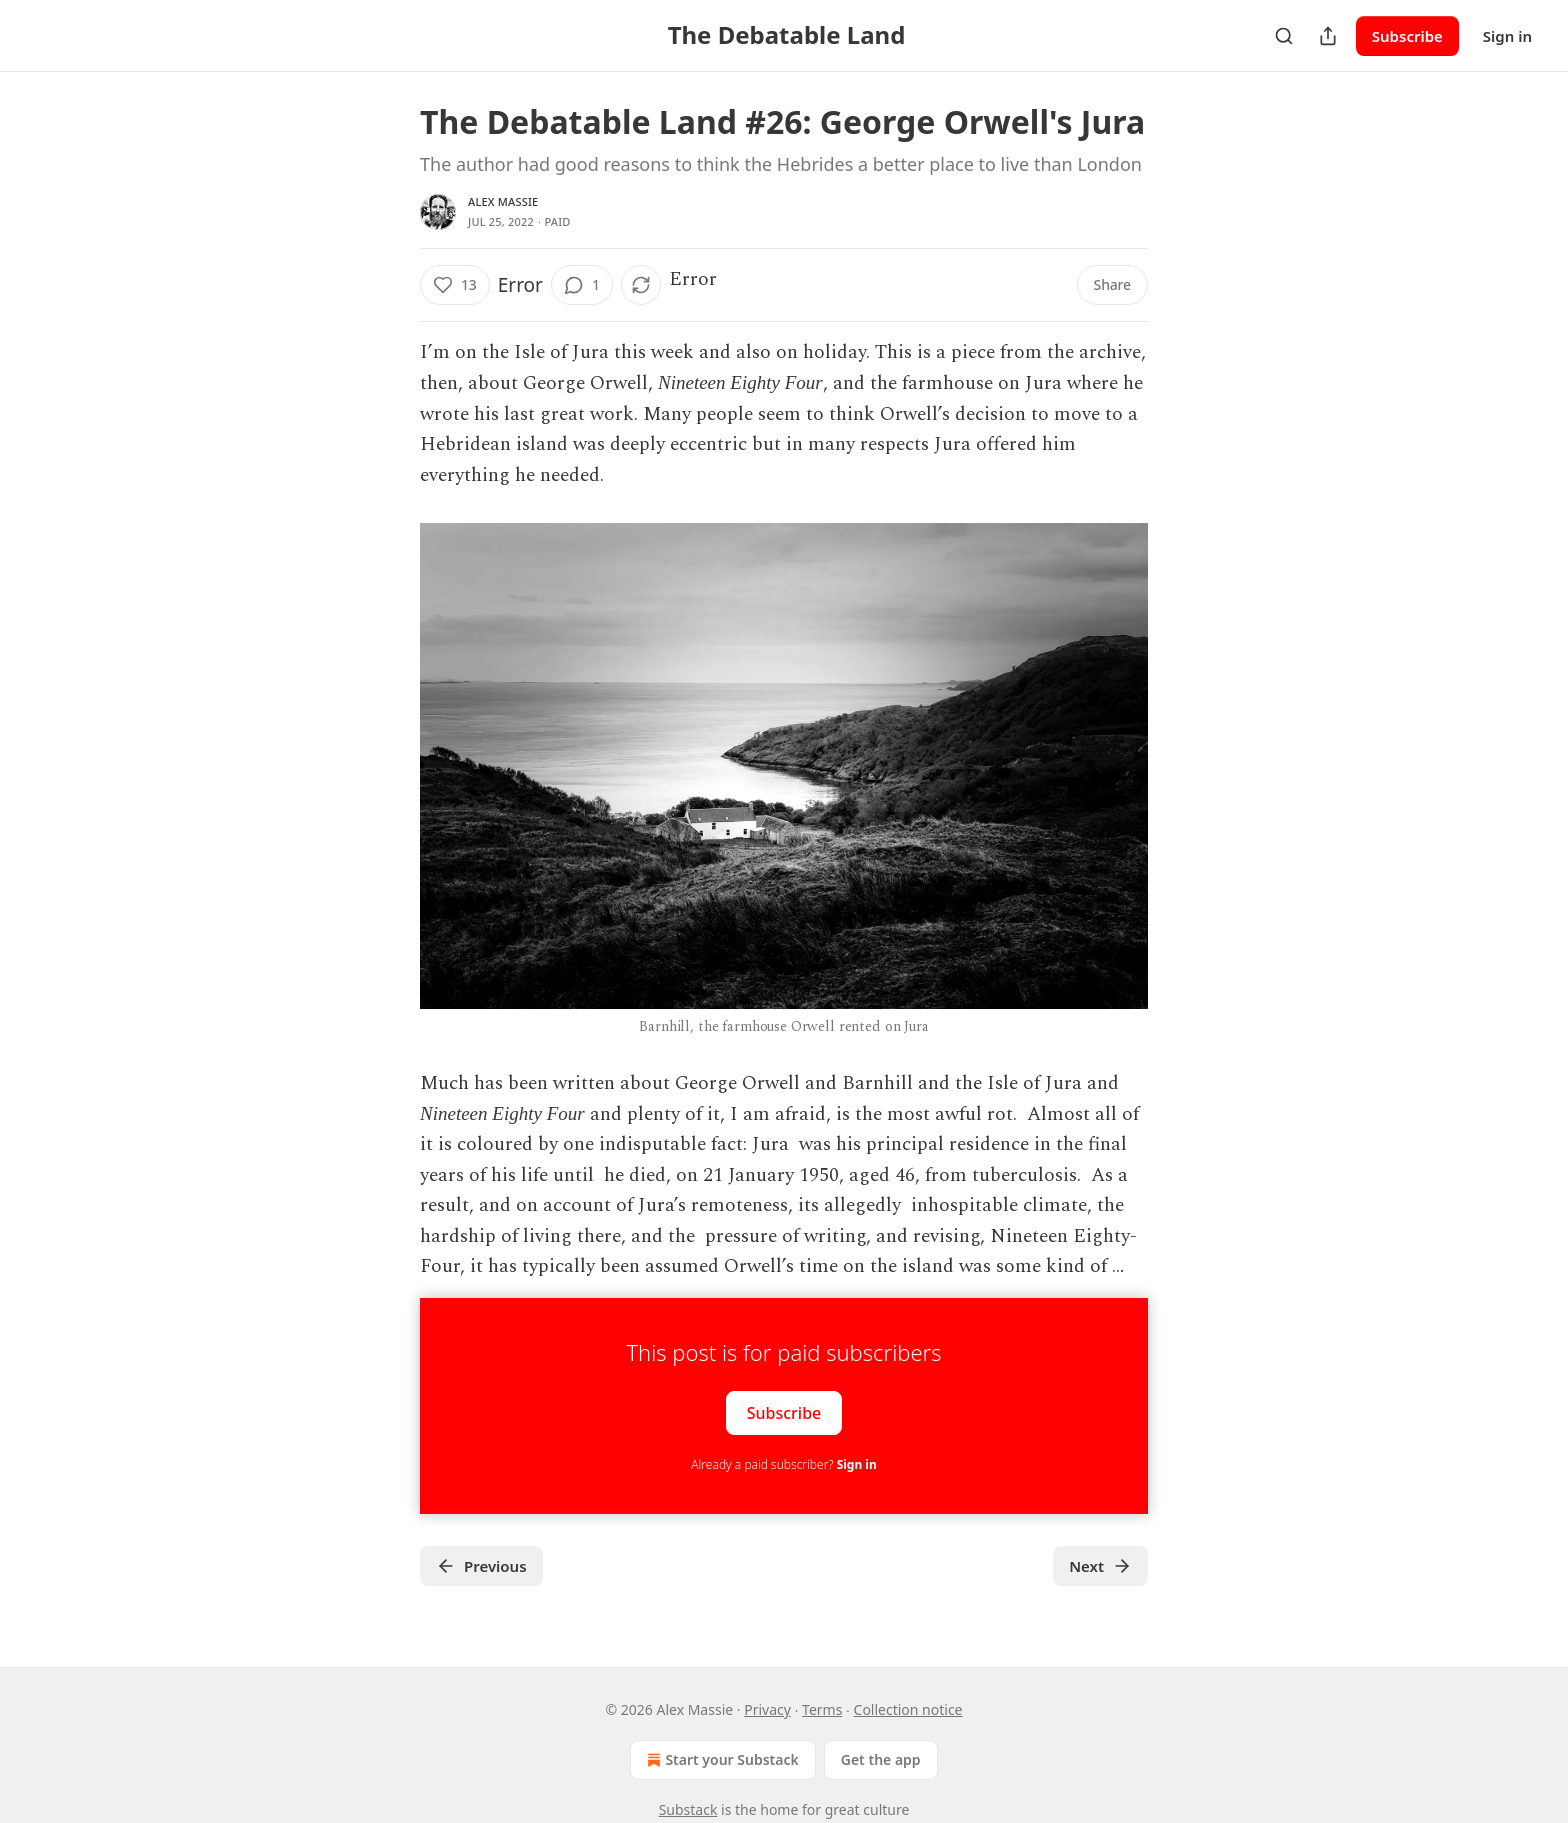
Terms (822, 1709)
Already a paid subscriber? (783, 1464)
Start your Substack (720, 1760)
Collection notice (908, 1709)
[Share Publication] (1328, 36)
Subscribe (1407, 36)
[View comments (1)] (582, 285)
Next (1100, 1566)
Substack (688, 1809)
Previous (481, 1566)
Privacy (767, 1709)
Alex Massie (503, 201)
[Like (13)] (455, 285)
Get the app (881, 1759)
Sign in (1507, 36)
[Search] (1284, 36)
